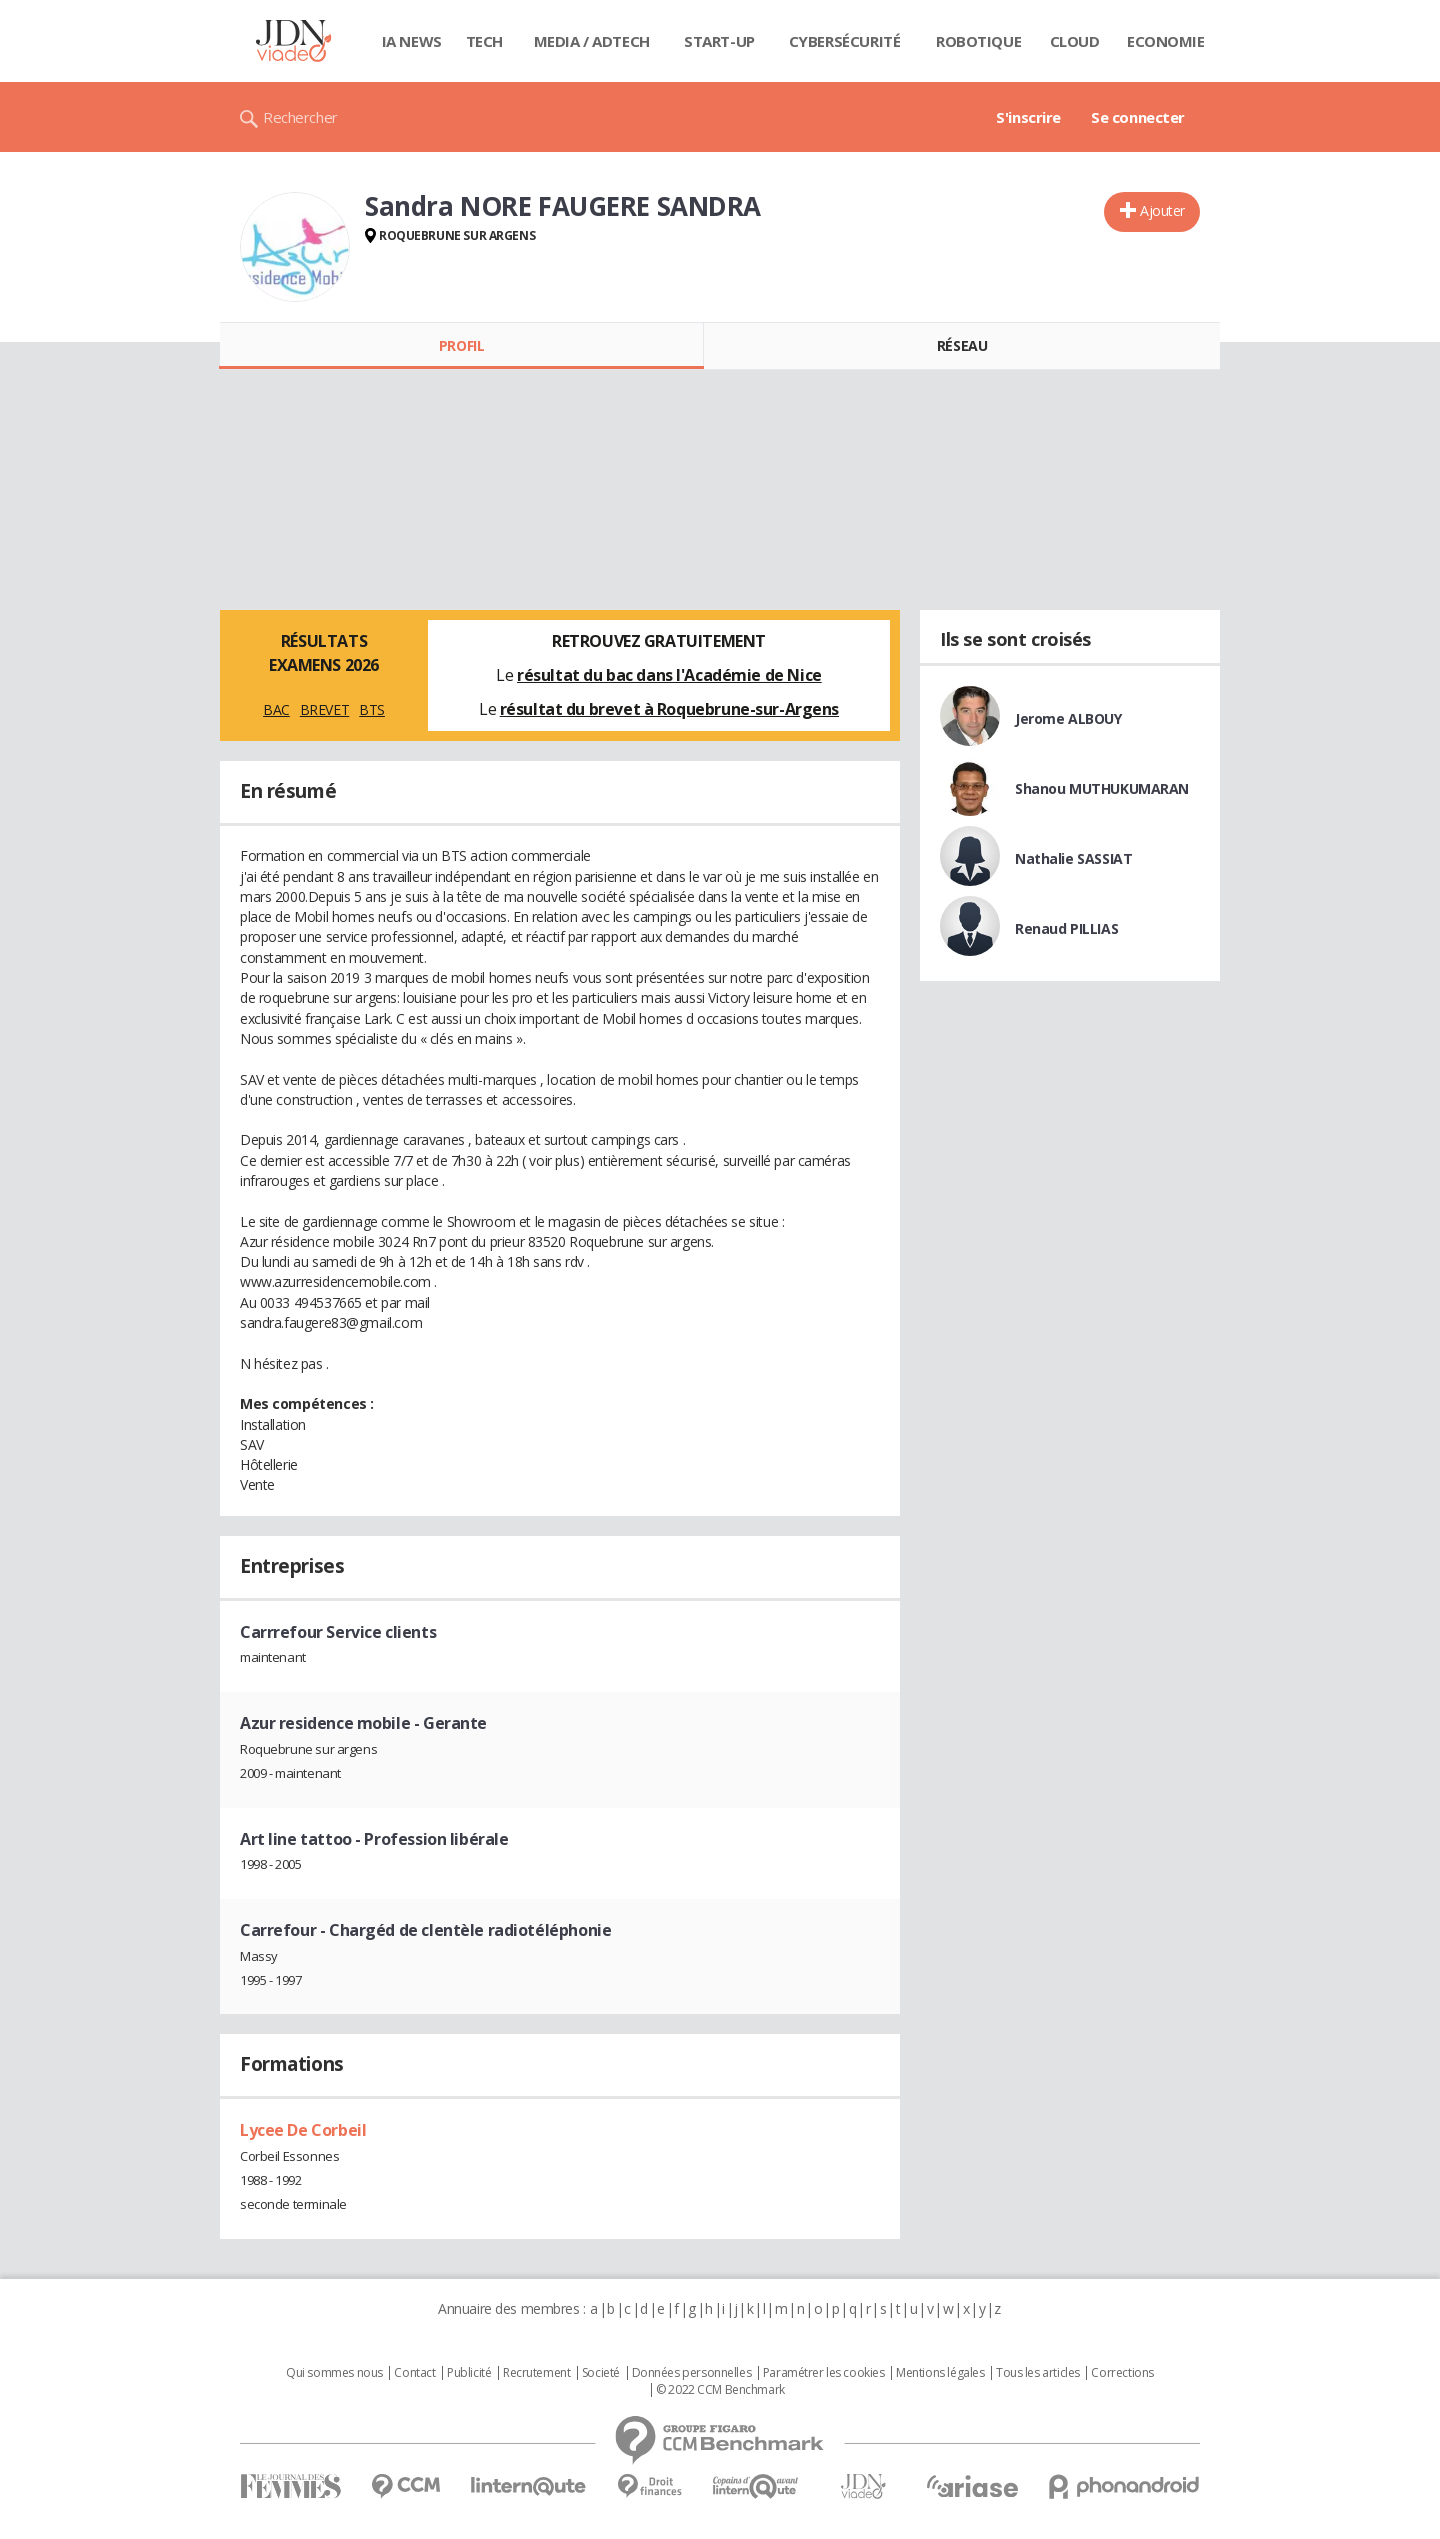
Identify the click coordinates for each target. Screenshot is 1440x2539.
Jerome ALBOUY (1068, 718)
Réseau (962, 345)
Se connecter (1138, 117)
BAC (276, 709)
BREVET (324, 709)
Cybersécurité (845, 41)
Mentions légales (940, 2373)
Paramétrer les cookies (824, 2373)
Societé (601, 2373)
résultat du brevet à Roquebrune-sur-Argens (669, 709)
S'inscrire (1028, 117)
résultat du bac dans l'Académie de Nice (669, 675)
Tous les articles (1038, 2373)
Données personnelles (692, 2373)
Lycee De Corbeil (303, 2130)
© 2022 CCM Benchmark (720, 2390)
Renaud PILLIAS (1066, 928)
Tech (484, 41)
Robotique (978, 41)
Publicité (469, 2373)
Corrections (1122, 2373)
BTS (372, 709)
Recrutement (536, 2373)
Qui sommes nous (334, 2373)
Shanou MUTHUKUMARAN (1102, 788)
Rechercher (300, 117)
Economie (1166, 41)
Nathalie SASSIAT (1073, 858)
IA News (412, 41)
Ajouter (1162, 210)
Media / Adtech (592, 41)
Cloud (1075, 41)
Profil (461, 345)
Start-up (719, 41)
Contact (414, 2373)
